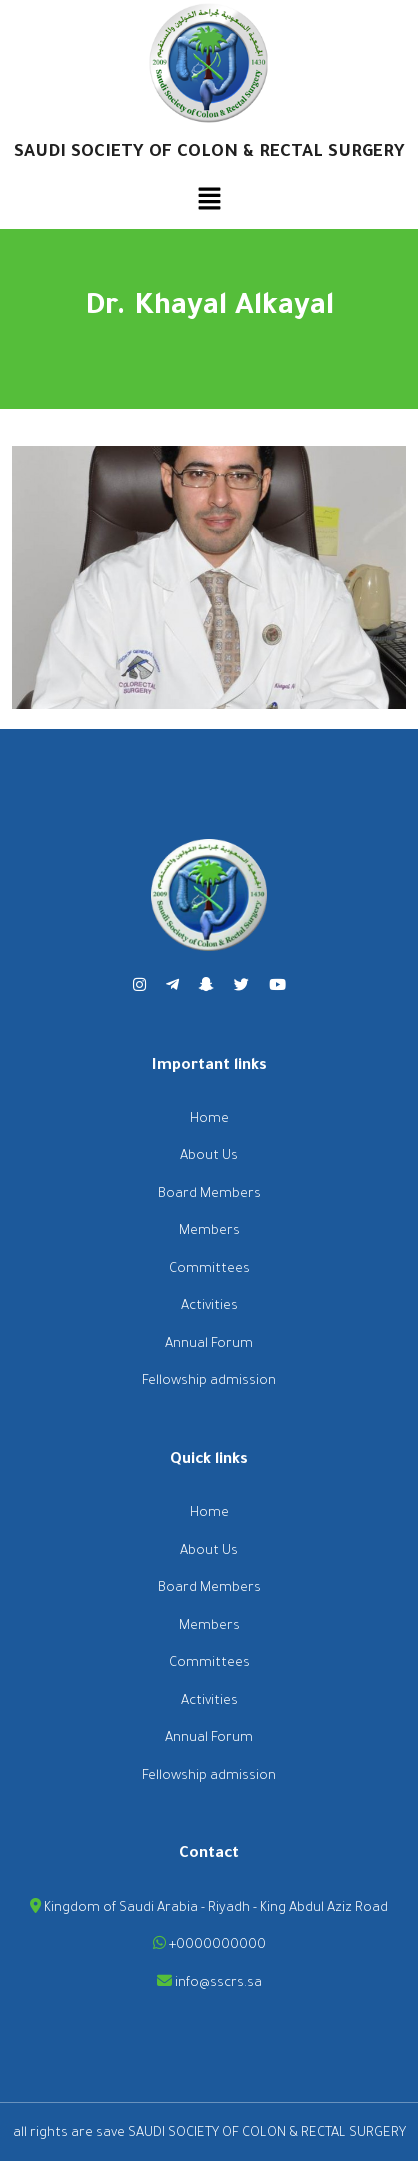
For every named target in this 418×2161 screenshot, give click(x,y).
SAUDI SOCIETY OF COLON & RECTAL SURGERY (209, 153)
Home (209, 1119)
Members (209, 1231)
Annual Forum (209, 1344)
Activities (209, 1306)
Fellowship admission (209, 1381)
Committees (209, 1269)
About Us (209, 1156)
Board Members (209, 1194)
